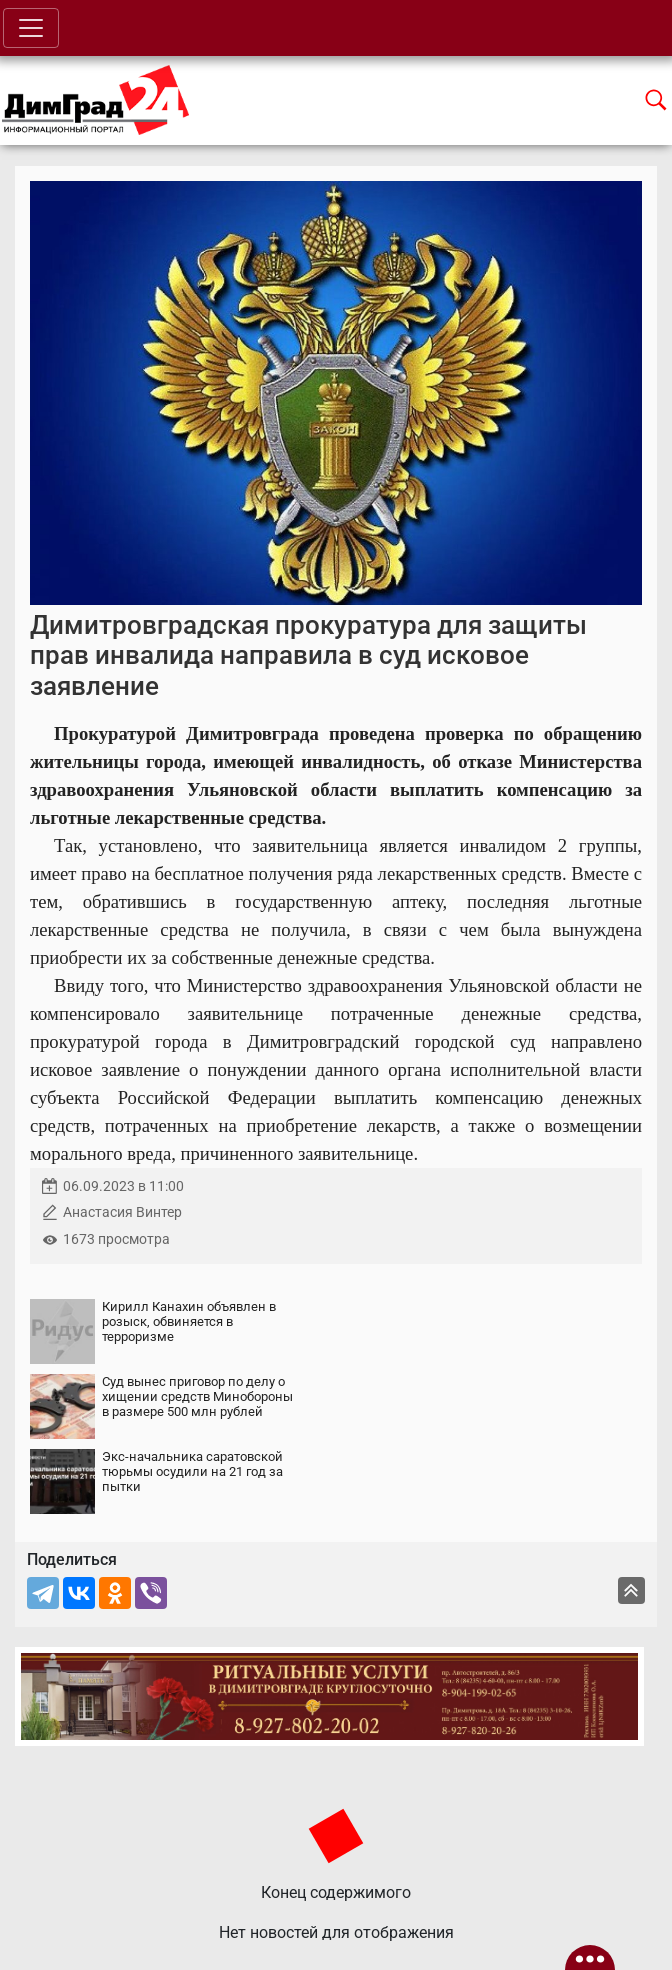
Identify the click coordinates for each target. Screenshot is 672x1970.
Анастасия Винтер (122, 1212)
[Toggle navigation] (31, 28)
